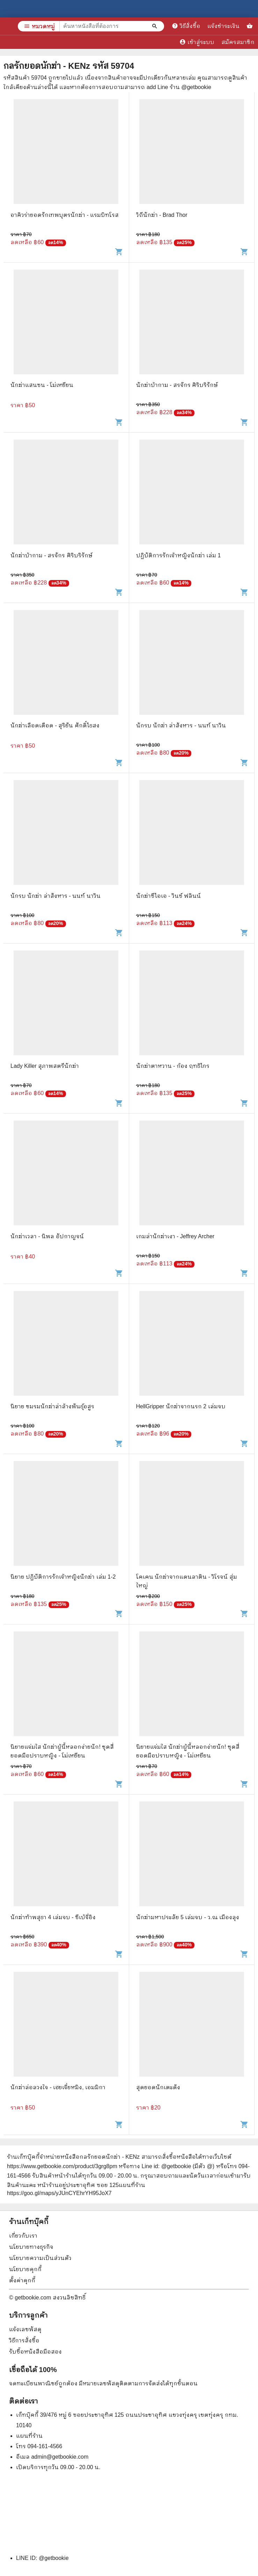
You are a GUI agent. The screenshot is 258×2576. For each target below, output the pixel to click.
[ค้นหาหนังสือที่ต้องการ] (155, 26)
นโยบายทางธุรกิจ (31, 2247)
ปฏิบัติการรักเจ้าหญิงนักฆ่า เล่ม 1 (178, 555)
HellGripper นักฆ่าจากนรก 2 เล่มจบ (181, 1406)
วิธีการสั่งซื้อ (24, 2340)
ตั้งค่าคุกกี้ (22, 2280)
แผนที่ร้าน (29, 2436)
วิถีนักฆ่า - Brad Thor (161, 215)
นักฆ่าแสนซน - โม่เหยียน (41, 385)
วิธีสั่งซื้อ (186, 26)
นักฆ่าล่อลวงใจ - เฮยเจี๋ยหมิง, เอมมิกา (57, 2087)
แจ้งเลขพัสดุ (25, 2329)
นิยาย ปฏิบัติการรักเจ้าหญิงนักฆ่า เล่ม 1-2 (63, 1577)
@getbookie (54, 2558)
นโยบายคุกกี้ (25, 2269)
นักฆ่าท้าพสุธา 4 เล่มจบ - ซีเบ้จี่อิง (53, 1917)
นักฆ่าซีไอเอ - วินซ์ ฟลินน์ (168, 896)
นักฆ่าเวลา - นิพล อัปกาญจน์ (47, 1236)
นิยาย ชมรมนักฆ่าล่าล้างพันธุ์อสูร (52, 1406)
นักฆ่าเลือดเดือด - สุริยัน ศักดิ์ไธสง (54, 725)
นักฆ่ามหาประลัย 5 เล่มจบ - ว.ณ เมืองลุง (187, 1917)
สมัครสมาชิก (238, 42)
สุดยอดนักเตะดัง (158, 2087)
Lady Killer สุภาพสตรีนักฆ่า (44, 1066)
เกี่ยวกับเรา (23, 2236)
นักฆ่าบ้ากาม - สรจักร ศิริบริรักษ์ (177, 385)
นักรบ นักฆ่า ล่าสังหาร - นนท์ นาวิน (181, 725)
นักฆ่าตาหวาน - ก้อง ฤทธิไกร (173, 1066)
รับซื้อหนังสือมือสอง (35, 2352)
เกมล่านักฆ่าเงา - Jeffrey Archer (175, 1236)
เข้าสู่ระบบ (196, 42)
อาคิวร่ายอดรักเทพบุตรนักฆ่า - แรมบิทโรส (64, 215)
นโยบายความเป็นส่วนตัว (40, 2258)
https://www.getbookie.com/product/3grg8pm (62, 2166)
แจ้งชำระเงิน (223, 26)
